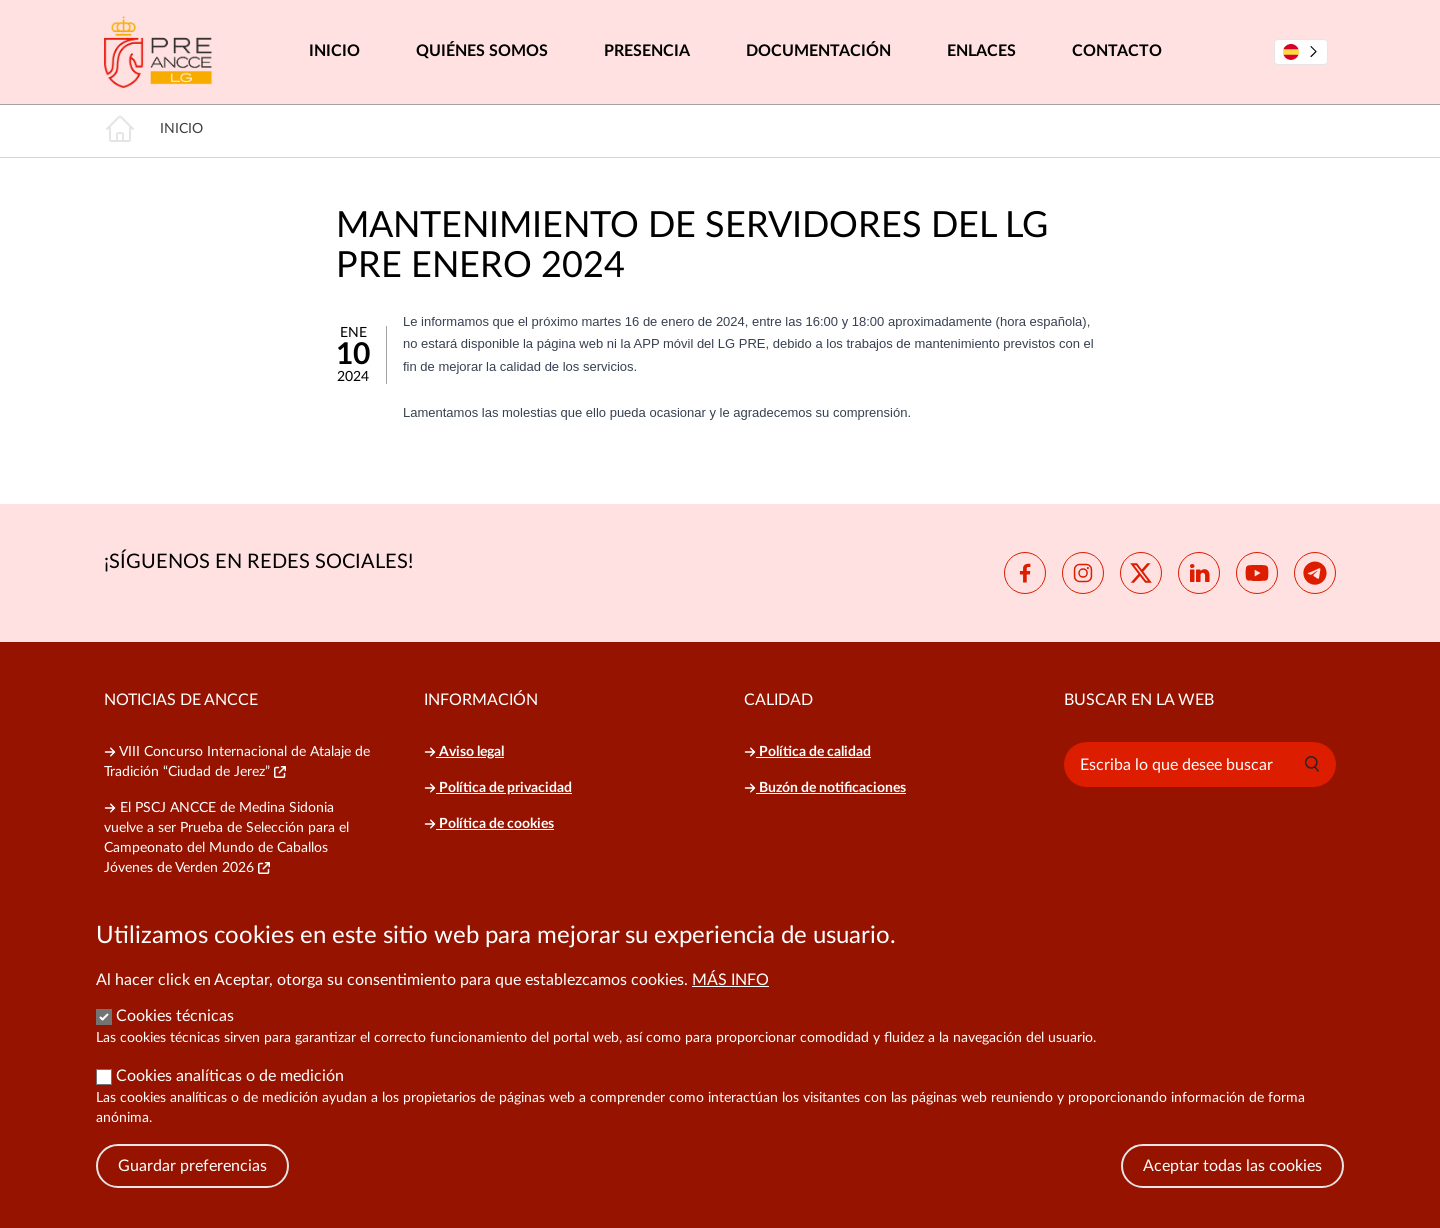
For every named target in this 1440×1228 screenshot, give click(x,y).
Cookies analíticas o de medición (230, 1093)
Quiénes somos (482, 51)
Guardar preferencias (192, 1183)
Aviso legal (464, 752)
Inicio (334, 51)
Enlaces (981, 51)
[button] (1312, 764)
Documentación (818, 51)
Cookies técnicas (175, 1033)
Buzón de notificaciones (825, 788)
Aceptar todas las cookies (1232, 1183)
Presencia (647, 51)
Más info (730, 997)
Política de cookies (489, 824)
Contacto (1117, 51)
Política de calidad (807, 752)
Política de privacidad (498, 788)
